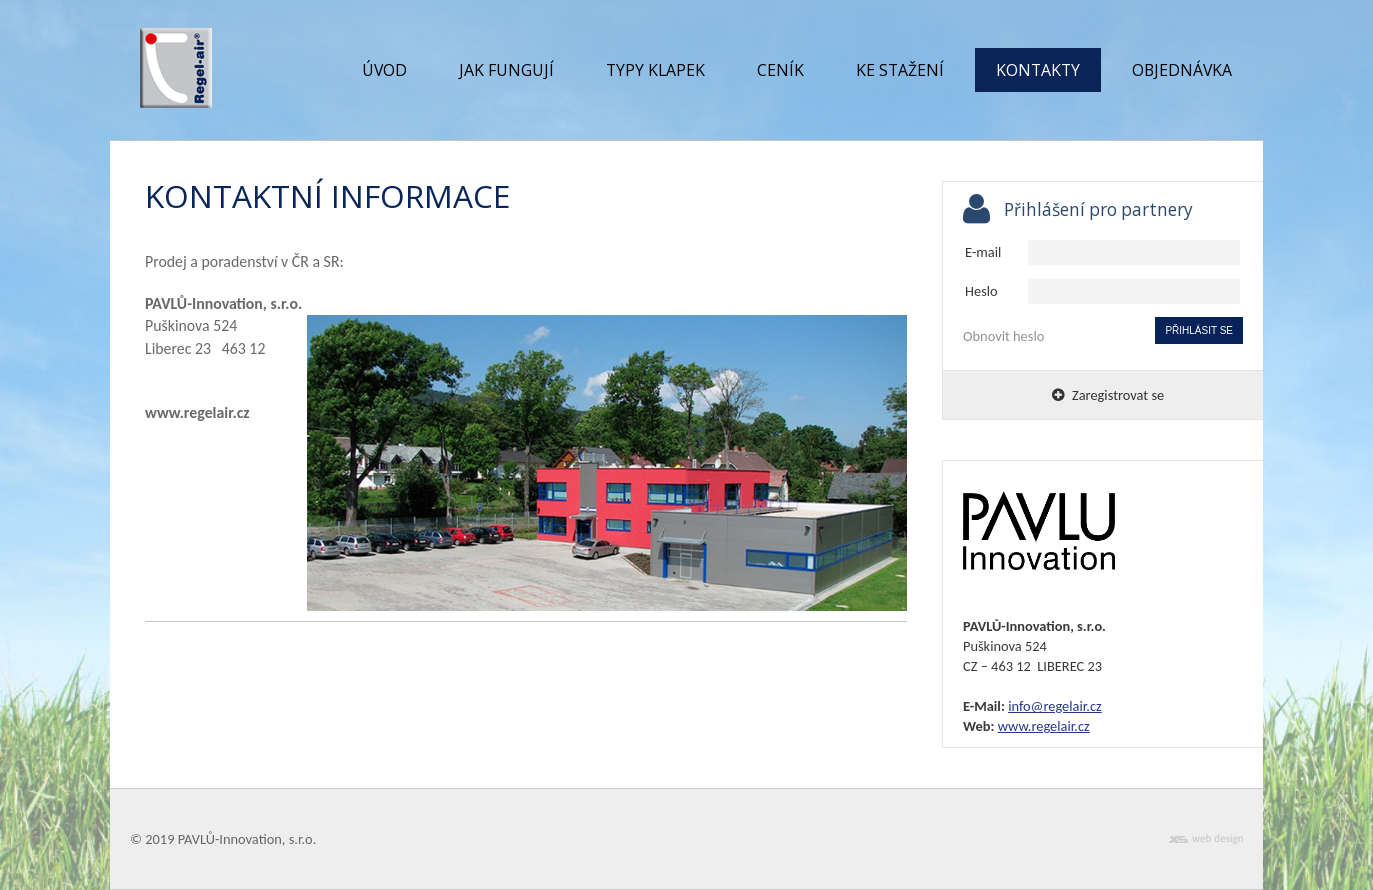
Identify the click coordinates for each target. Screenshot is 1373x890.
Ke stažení (900, 70)
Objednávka (1182, 70)
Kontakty (1038, 70)
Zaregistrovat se (1108, 395)
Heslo (981, 291)
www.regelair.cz (1044, 726)
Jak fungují (506, 70)
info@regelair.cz (1055, 706)
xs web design (1205, 839)
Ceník (780, 70)
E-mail (983, 252)
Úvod (384, 70)
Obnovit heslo (1003, 336)
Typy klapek (655, 70)
